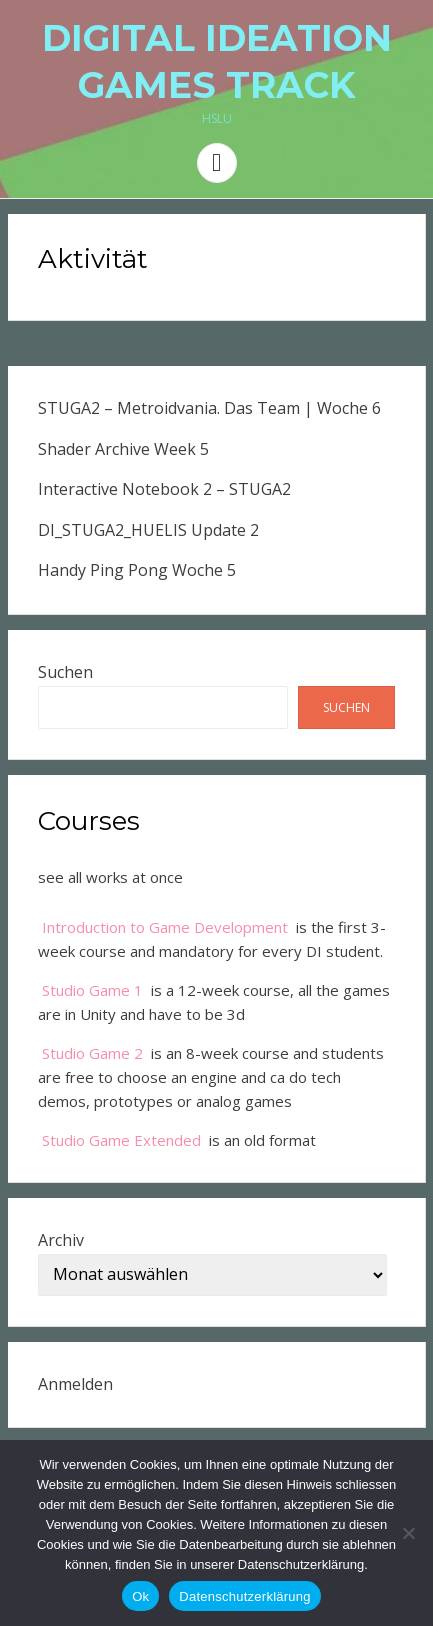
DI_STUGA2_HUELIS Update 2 (148, 530)
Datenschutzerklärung (244, 1596)
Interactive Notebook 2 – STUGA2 (164, 489)
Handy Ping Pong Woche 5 (137, 570)
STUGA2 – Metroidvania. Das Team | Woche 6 (209, 408)
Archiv (61, 1240)
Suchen (65, 672)
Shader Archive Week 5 (123, 449)
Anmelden (75, 1384)
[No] (408, 1533)
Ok (140, 1596)
